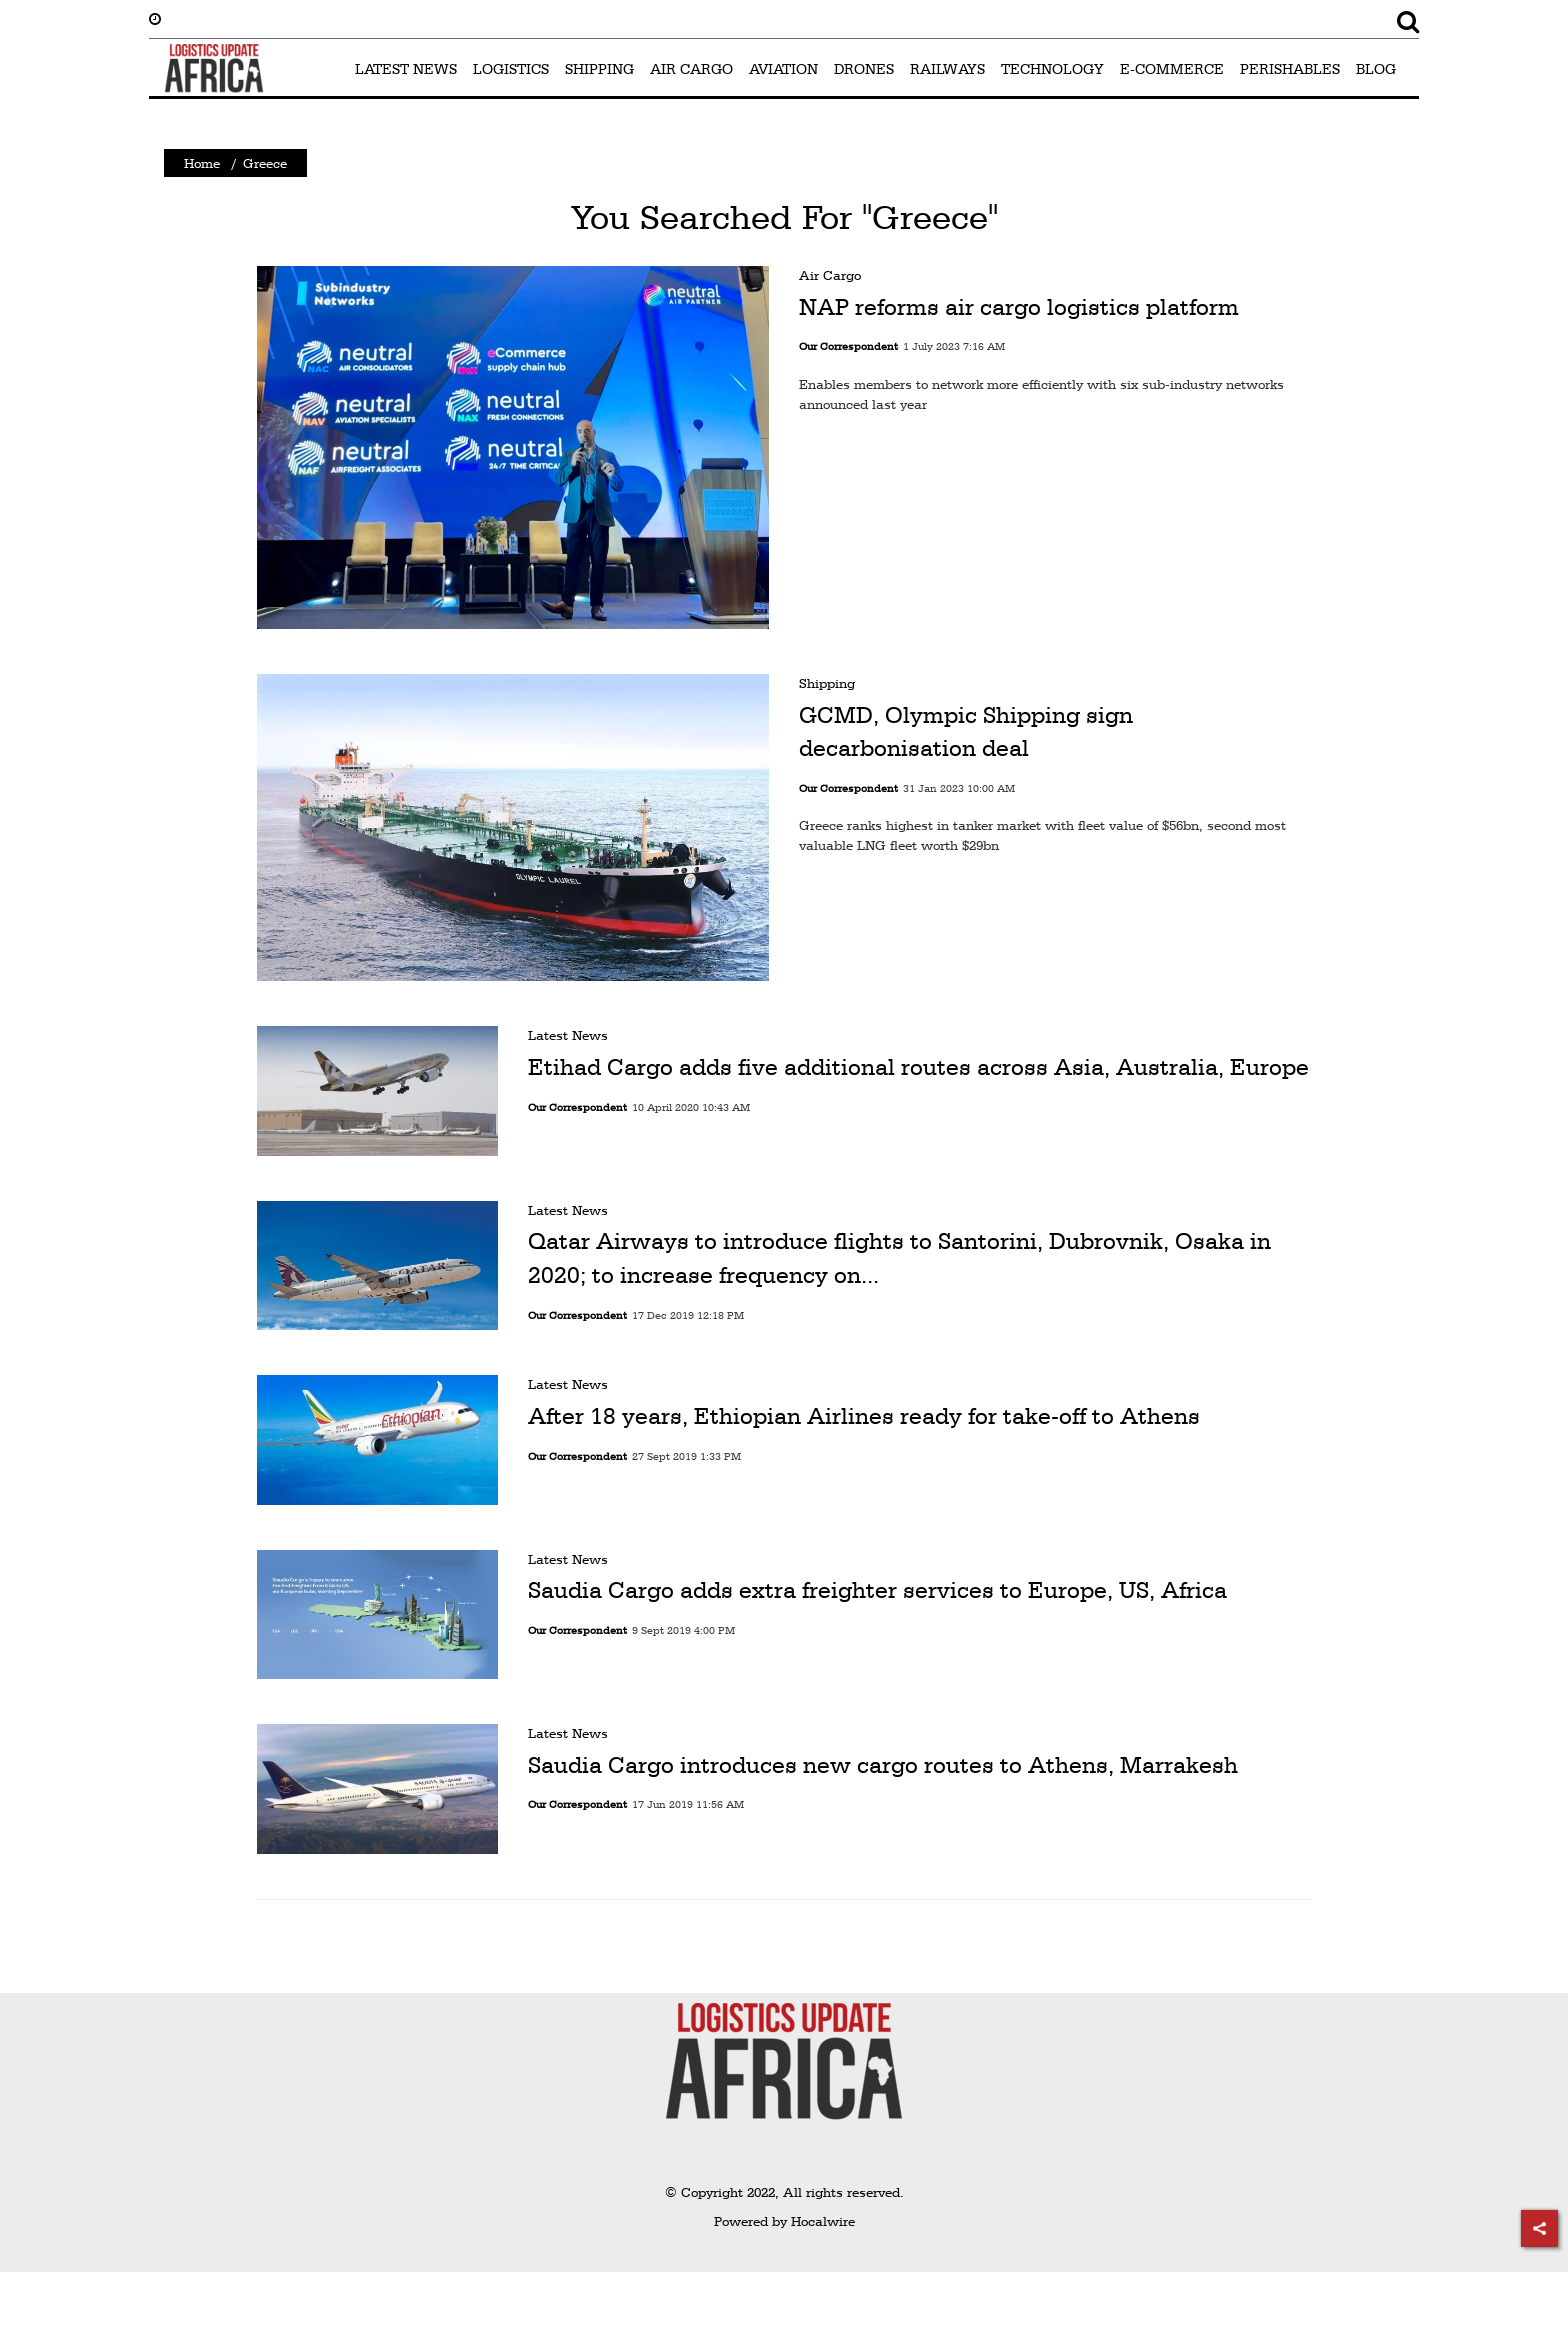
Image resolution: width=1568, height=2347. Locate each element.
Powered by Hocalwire (784, 2221)
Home (202, 163)
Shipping (827, 683)
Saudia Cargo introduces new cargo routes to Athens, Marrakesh (883, 1765)
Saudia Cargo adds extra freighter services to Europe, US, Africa (877, 1590)
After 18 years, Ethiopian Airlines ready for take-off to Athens (864, 1416)
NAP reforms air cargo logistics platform (1019, 307)
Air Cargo (830, 275)
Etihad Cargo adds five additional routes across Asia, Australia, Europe (918, 1067)
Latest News (568, 1035)
